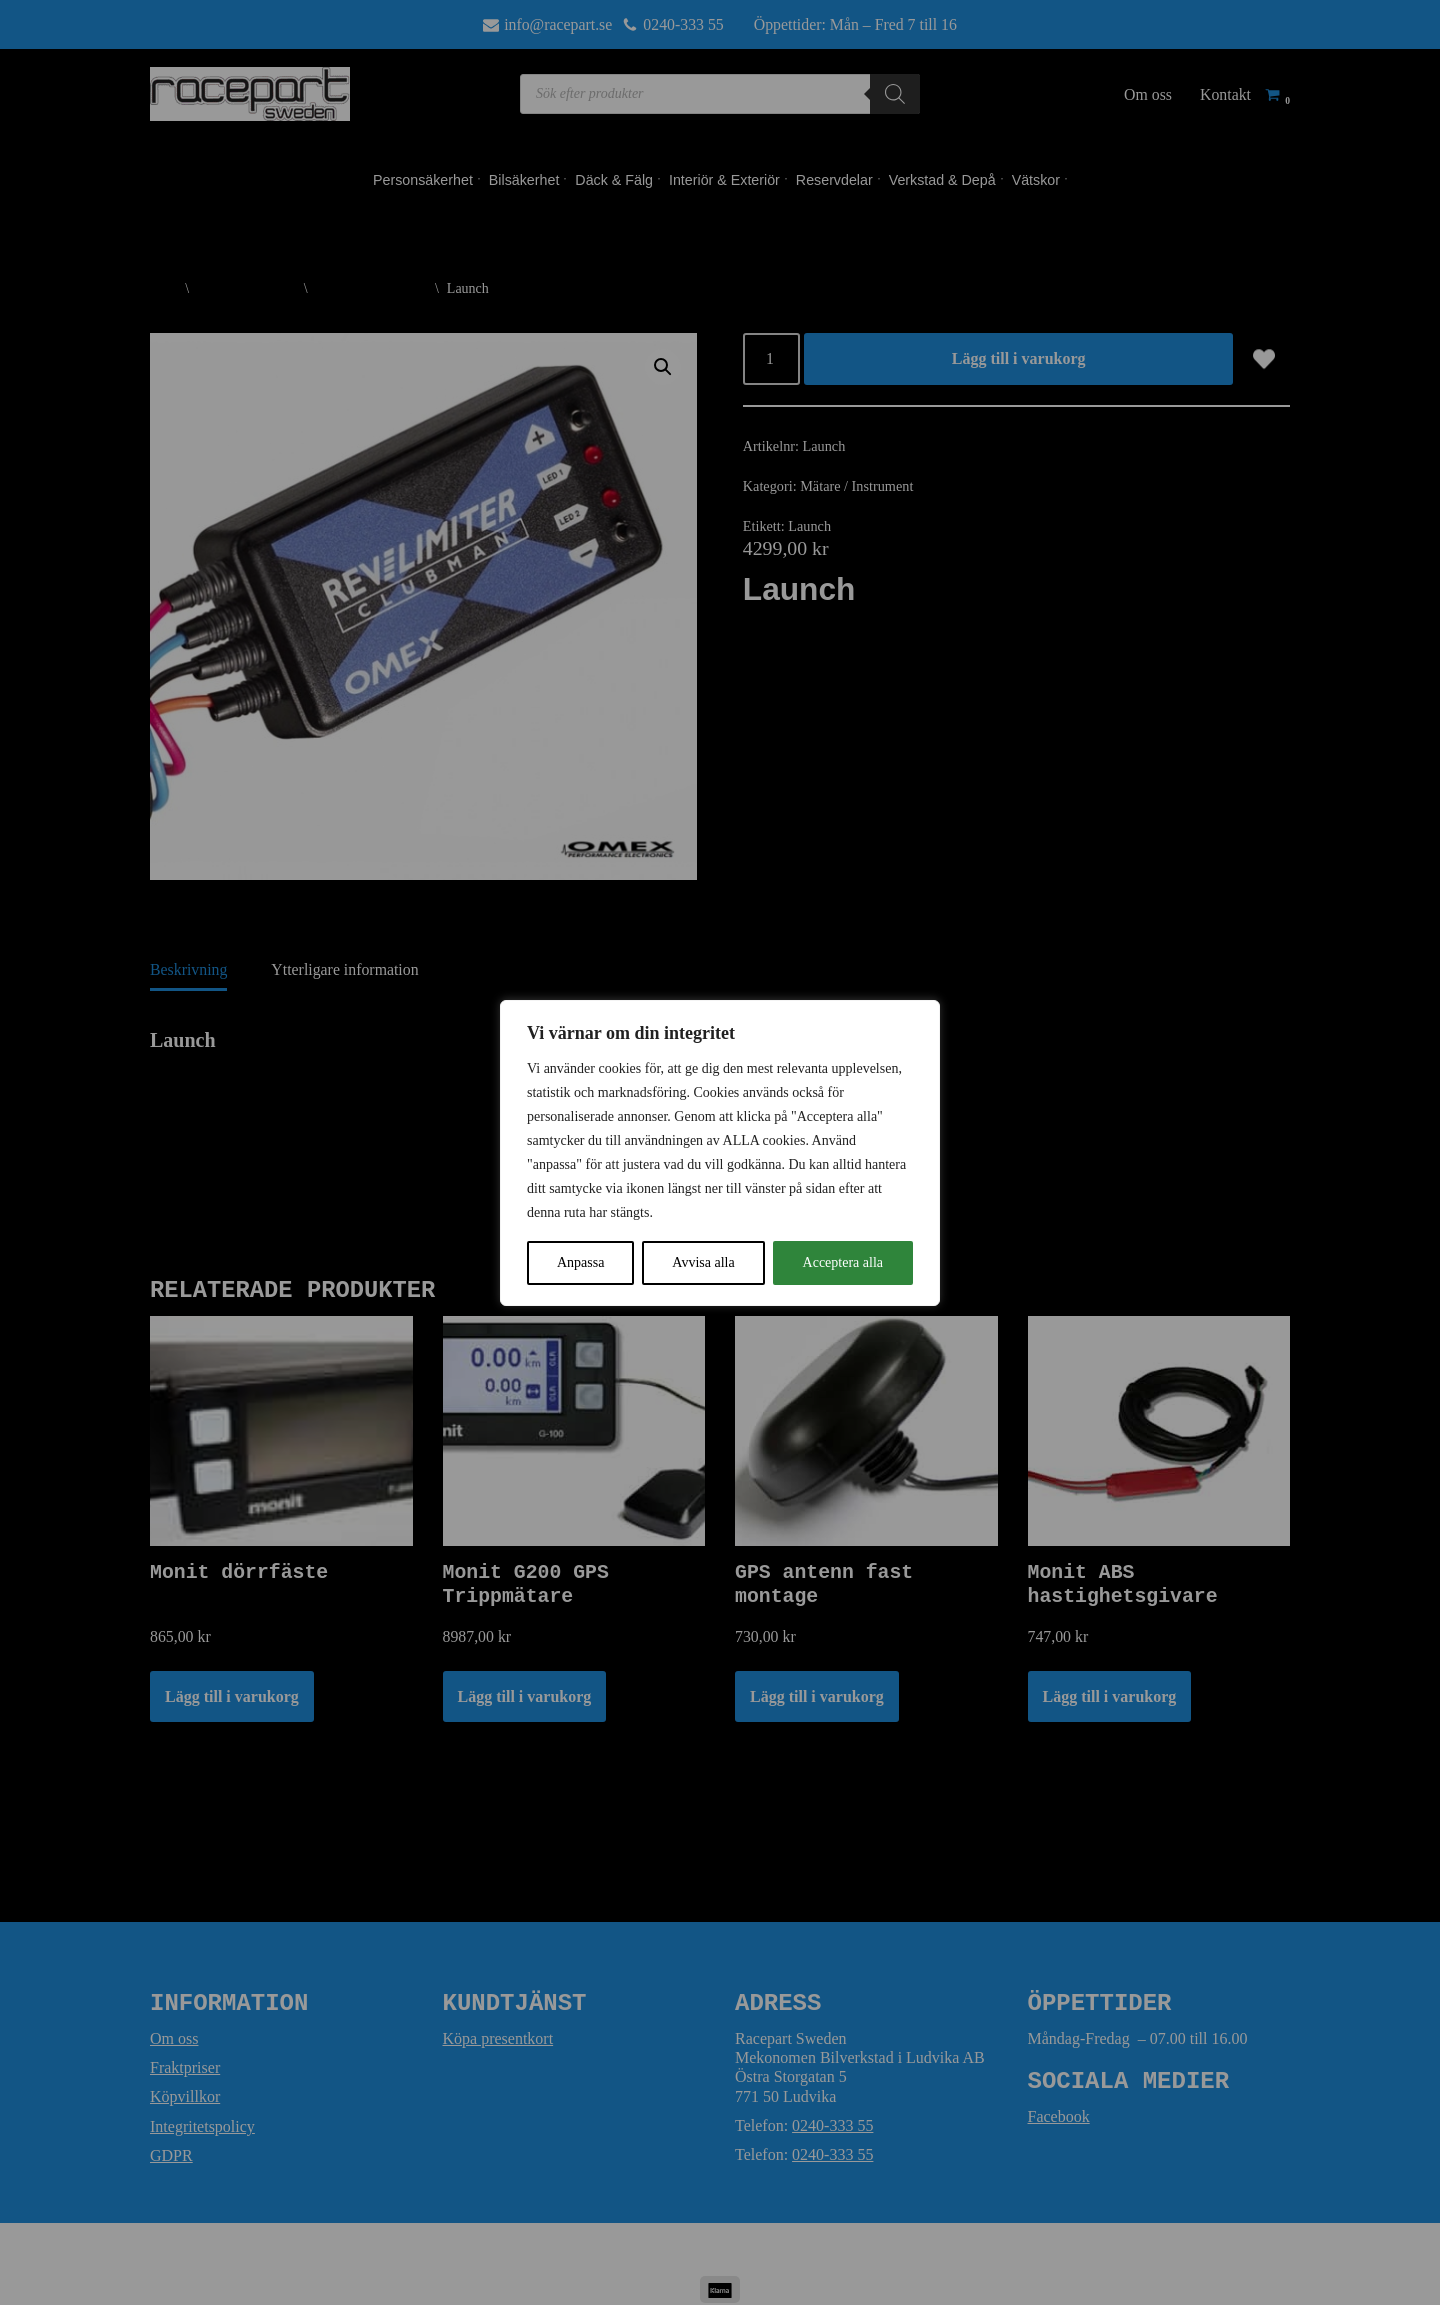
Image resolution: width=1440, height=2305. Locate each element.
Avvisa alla (703, 1262)
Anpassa (580, 1262)
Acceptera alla (843, 1262)
